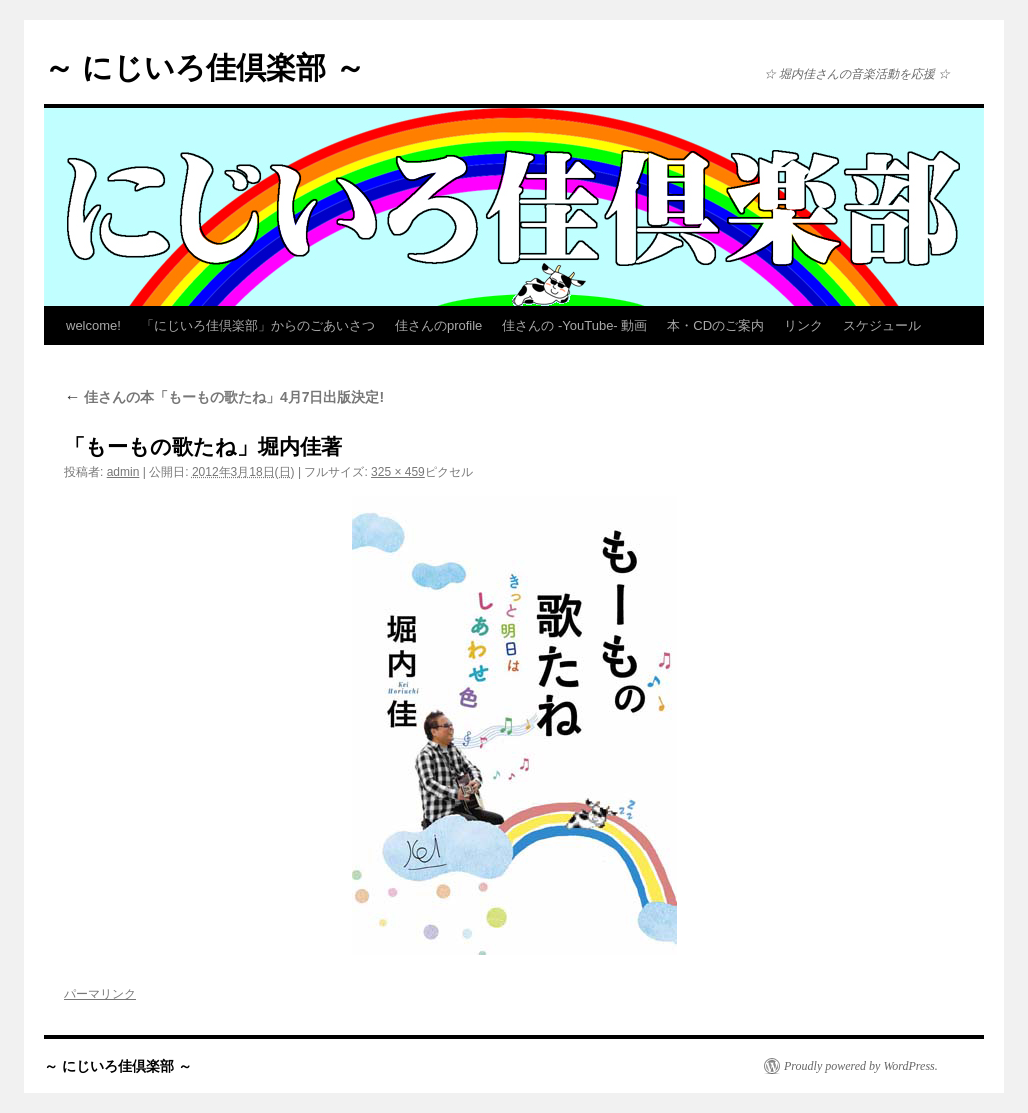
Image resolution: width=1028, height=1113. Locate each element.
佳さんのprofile (438, 325)
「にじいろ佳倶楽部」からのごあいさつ (258, 325)
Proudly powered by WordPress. (861, 1066)
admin (123, 472)
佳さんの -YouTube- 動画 (574, 325)
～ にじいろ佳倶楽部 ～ (204, 67)
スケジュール (882, 325)
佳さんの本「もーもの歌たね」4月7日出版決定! (224, 397)
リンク (803, 325)
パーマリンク (100, 994)
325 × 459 (398, 472)
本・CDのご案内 (715, 325)
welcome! (93, 325)
